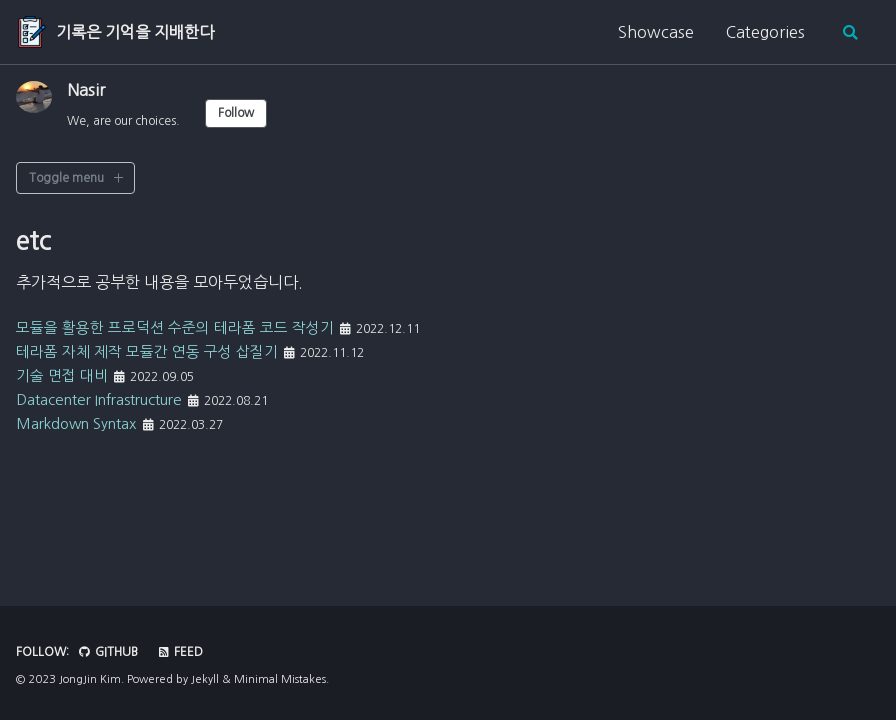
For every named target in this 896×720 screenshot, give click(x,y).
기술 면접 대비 (65, 375)
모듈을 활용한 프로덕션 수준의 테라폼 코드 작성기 (185, 327)
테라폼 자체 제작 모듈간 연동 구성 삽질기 (155, 351)
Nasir (86, 90)
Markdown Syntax (84, 423)
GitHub (108, 652)
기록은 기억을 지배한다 (135, 32)
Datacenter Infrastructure (111, 399)
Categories (764, 32)
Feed (181, 652)
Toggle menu (66, 178)
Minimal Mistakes (280, 679)
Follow (236, 113)
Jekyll (205, 679)
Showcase (655, 32)
